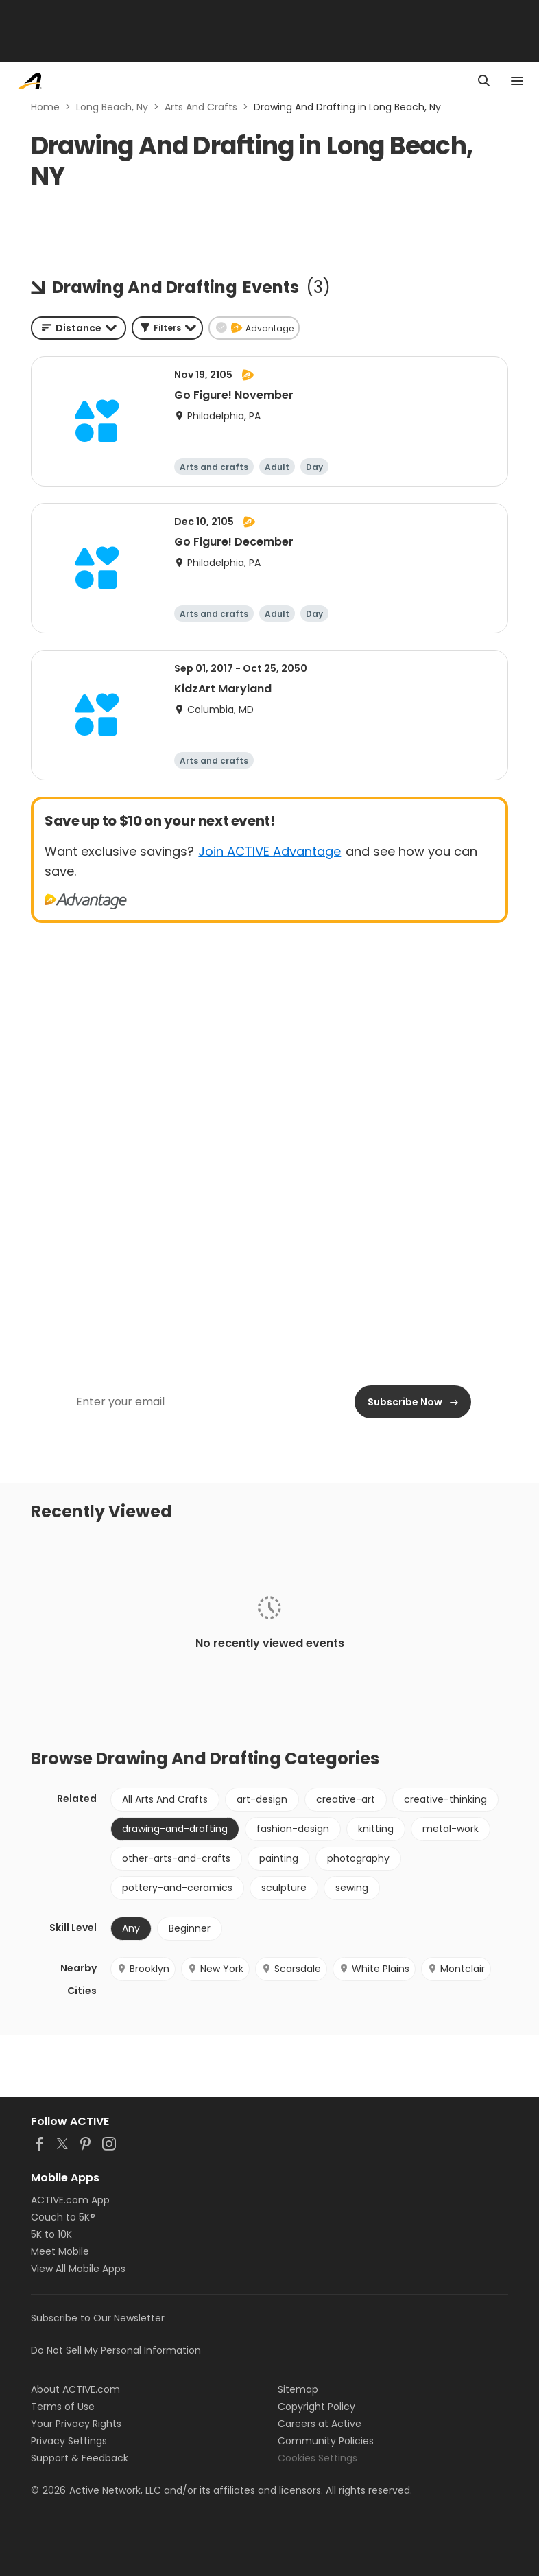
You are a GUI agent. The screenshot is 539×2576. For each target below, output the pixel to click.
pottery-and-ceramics (177, 1888)
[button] (167, 328)
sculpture (284, 1888)
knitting (376, 1829)
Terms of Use (63, 2406)
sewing (351, 1888)
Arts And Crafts (201, 107)
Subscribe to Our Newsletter (98, 2318)
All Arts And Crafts (165, 1799)
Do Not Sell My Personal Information (116, 2350)
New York (215, 1969)
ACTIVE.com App (70, 2200)
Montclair (456, 1969)
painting (278, 1858)
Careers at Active (319, 2424)
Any (131, 1928)
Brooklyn (143, 1969)
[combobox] (78, 328)
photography (358, 1858)
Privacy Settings (69, 2441)
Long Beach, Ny (112, 107)
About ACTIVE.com (75, 2389)
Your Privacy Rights (76, 2424)
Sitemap (298, 2389)
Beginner (190, 1928)
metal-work (450, 1829)
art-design (262, 1799)
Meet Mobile (60, 2251)
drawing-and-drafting (175, 1829)
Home (45, 107)
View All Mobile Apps (78, 2268)
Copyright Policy (316, 2406)
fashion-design (292, 1829)
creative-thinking (445, 1799)
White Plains (374, 1969)
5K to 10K (51, 2234)
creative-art (345, 1799)
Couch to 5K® (63, 2217)
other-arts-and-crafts (176, 1858)
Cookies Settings (317, 2458)
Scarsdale (291, 1969)
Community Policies (326, 2441)
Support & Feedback (79, 2458)
